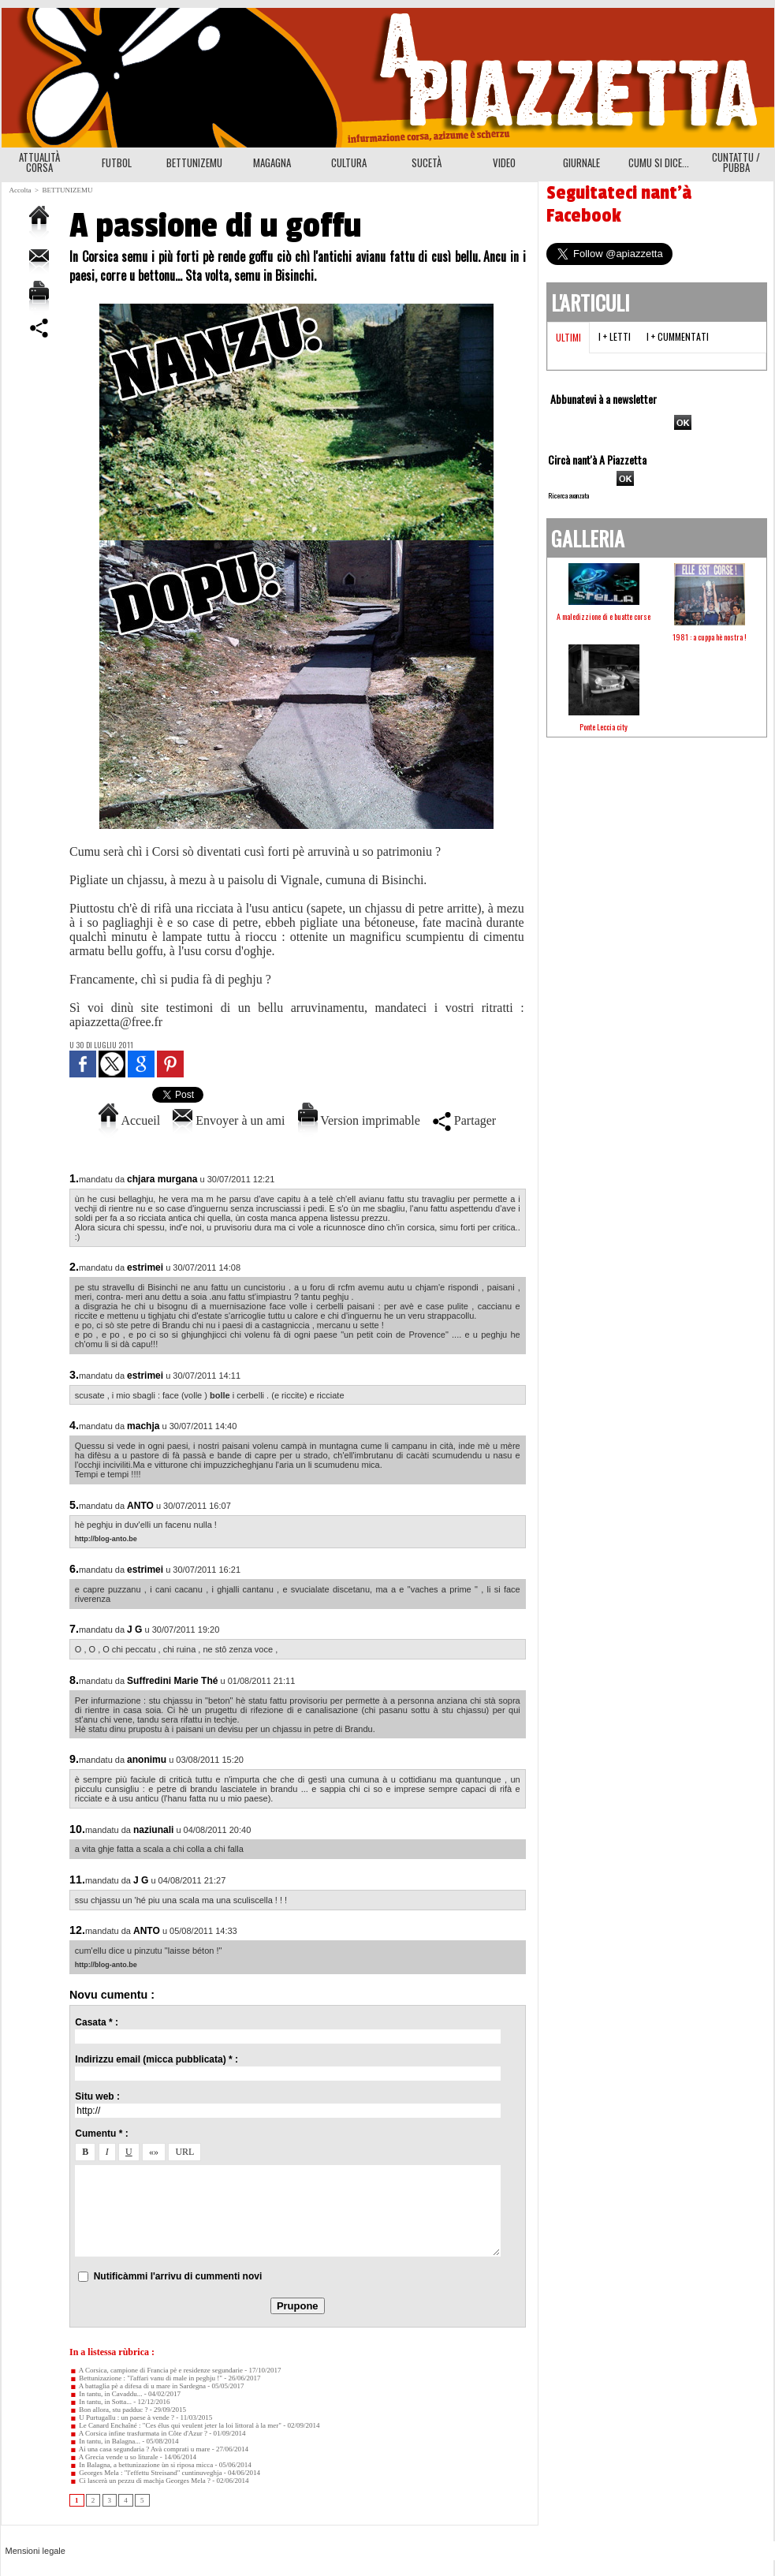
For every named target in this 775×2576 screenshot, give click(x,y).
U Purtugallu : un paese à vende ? (121, 2417)
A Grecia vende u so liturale (113, 2457)
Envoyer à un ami (229, 1120)
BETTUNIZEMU (194, 162)
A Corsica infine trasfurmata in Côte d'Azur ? (138, 2433)
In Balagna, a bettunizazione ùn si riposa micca (141, 2465)
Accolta (20, 190)
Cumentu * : (101, 2133)
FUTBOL (117, 162)
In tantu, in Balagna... (104, 2441)
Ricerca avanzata (568, 495)
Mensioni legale (35, 2550)
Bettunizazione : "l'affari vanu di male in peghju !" (145, 2378)
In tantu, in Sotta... (100, 2402)
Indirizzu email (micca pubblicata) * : (156, 2059)
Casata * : (96, 2022)
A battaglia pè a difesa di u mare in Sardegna (137, 2386)
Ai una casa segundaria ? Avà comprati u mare (140, 2449)
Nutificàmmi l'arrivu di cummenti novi (178, 2276)
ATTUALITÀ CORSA (39, 162)
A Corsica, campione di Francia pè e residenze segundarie (156, 2370)
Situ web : (97, 2096)
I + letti (614, 336)
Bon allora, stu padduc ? (108, 2410)
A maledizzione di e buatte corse (603, 616)
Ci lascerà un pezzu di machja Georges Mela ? (140, 2481)
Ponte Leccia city (603, 727)
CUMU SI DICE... (658, 162)
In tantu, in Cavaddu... (106, 2394)
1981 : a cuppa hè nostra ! (710, 637)
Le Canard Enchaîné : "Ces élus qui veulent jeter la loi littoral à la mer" (175, 2425)
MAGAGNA (272, 162)
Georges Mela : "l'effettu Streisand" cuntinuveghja (145, 2473)
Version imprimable (359, 1120)
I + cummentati (677, 336)
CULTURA (349, 162)
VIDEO (504, 162)
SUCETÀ (427, 162)
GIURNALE (581, 162)
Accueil (129, 1120)
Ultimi (568, 337)
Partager (464, 1120)
